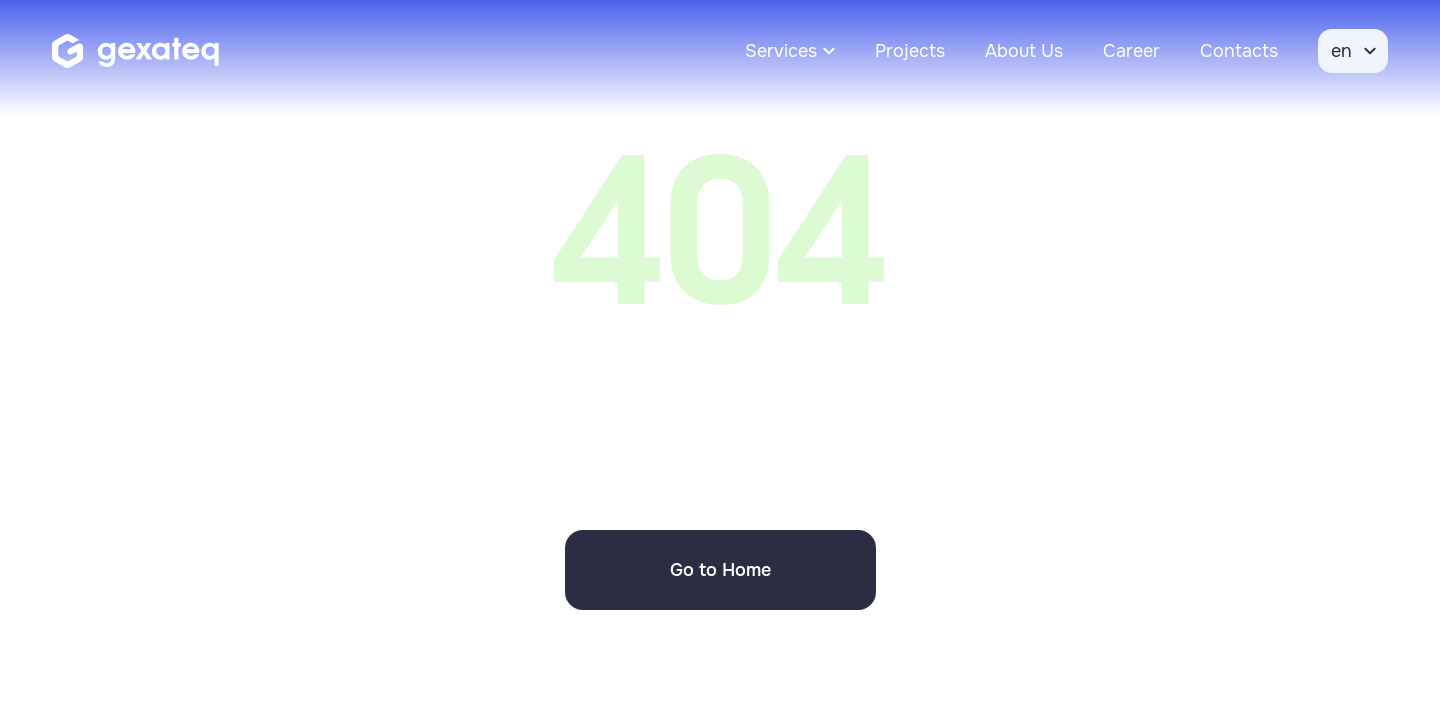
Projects (910, 51)
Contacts (1239, 51)
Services (781, 51)
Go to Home (720, 570)
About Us (1024, 51)
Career (1131, 51)
